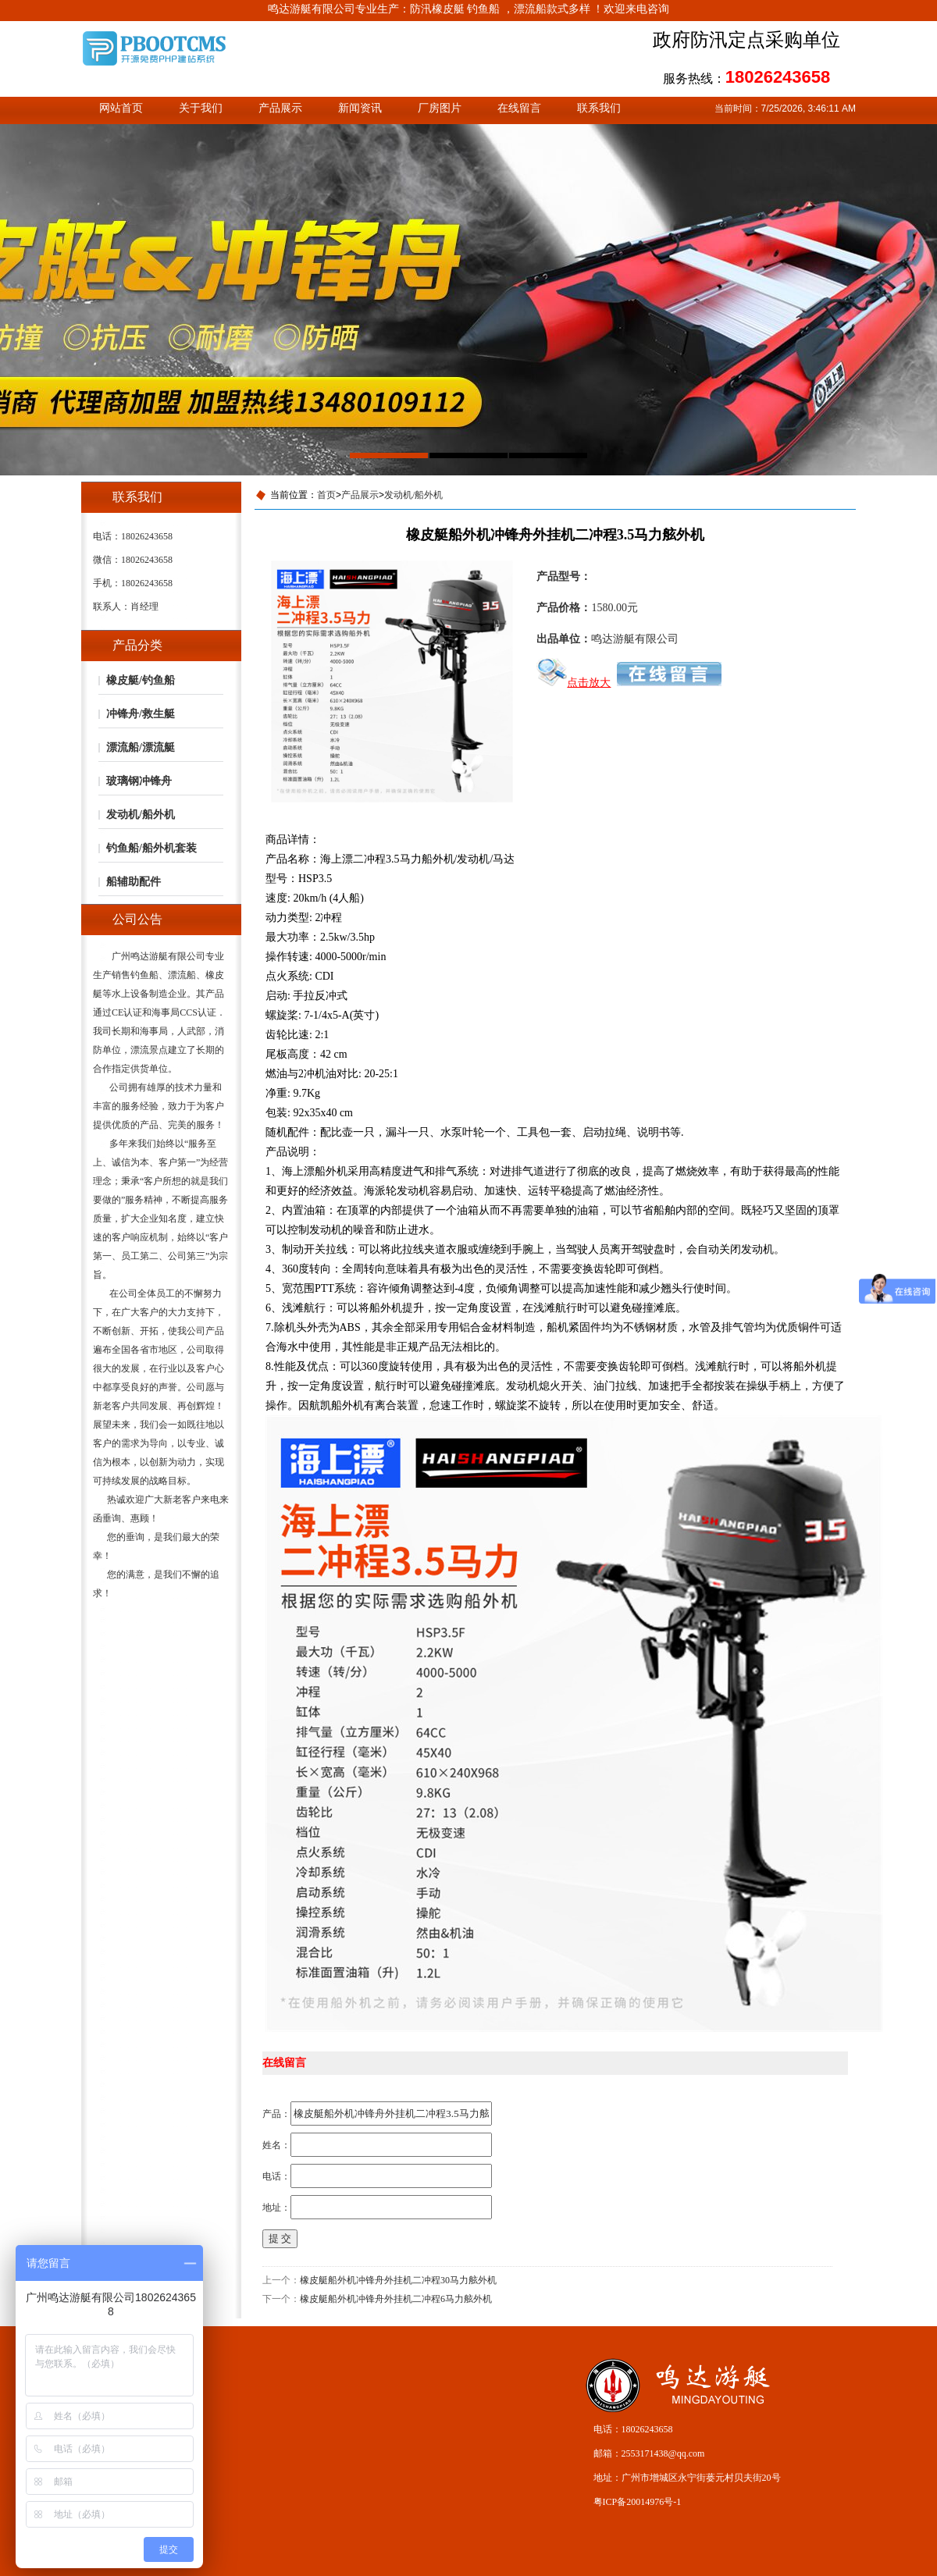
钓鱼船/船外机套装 (151, 848)
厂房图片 (439, 108)
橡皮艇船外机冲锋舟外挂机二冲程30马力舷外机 (398, 2280)
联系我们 (599, 108)
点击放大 (573, 682)
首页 (326, 494)
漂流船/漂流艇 (140, 747)
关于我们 (201, 108)
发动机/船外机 (140, 814)
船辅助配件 (133, 882)
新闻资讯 (360, 108)
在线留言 (519, 108)
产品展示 (280, 108)
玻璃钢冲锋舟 (139, 781)
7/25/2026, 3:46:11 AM (808, 108)
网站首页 (121, 108)
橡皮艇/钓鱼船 (140, 680)
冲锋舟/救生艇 (140, 714)
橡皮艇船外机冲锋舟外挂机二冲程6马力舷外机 (396, 2298)
